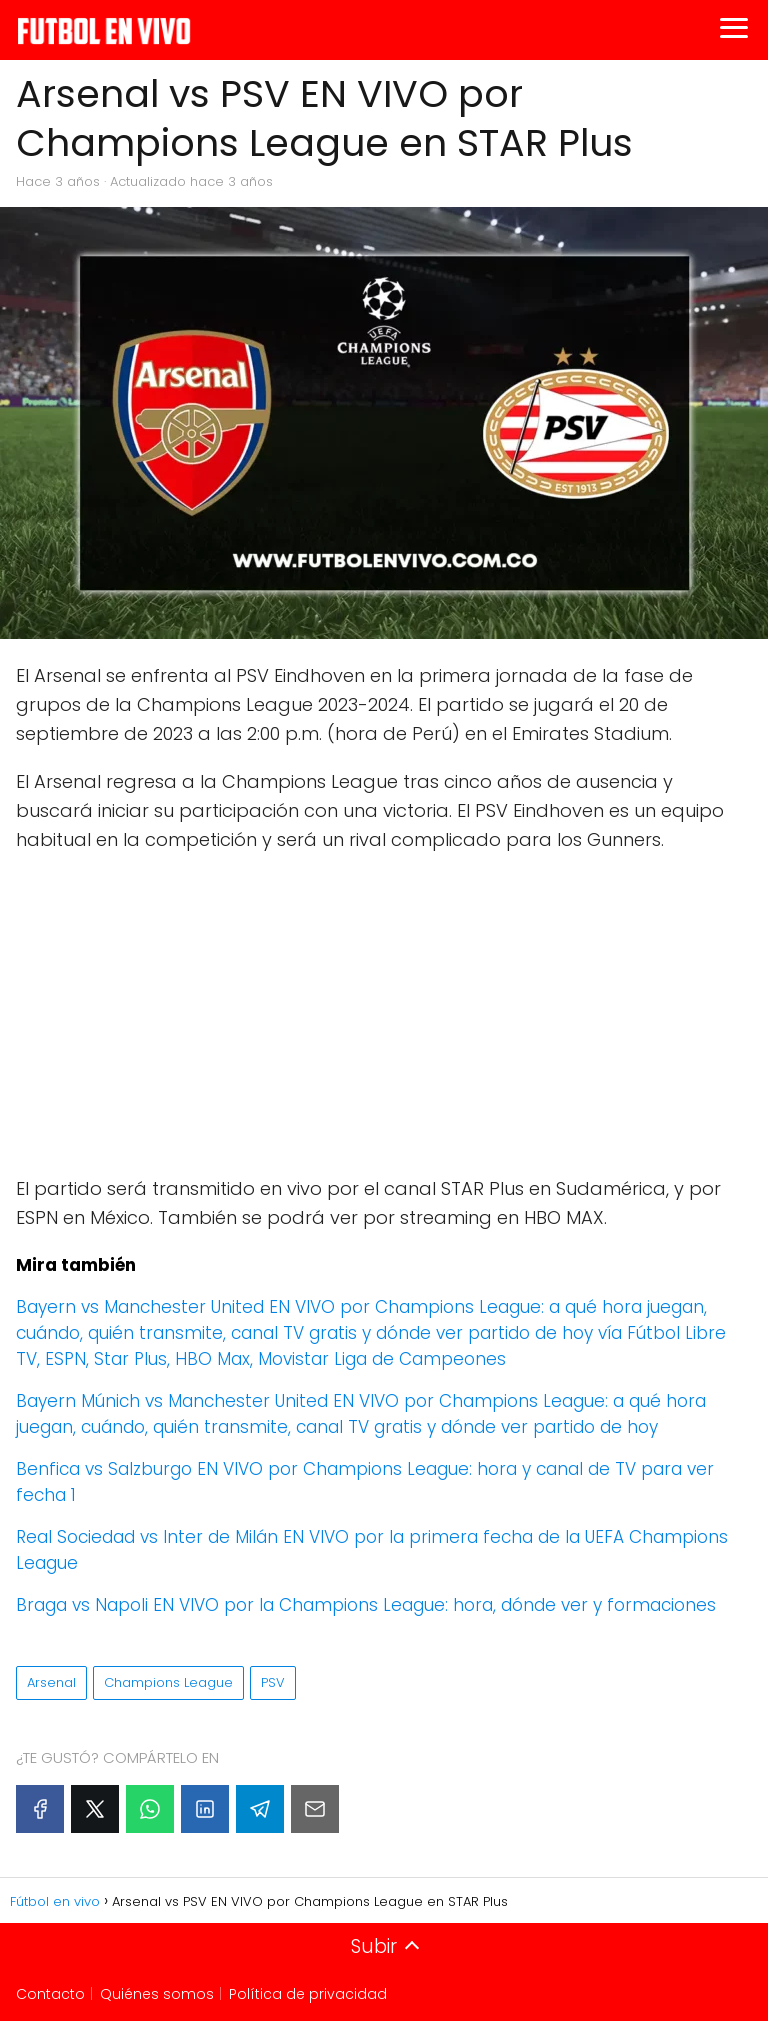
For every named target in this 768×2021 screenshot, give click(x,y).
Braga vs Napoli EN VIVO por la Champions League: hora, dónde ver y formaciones (366, 1605)
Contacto (50, 1994)
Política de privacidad (308, 1994)
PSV (273, 1682)
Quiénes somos (157, 1994)
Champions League (168, 1682)
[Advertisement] (384, 1015)
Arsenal (51, 1682)
